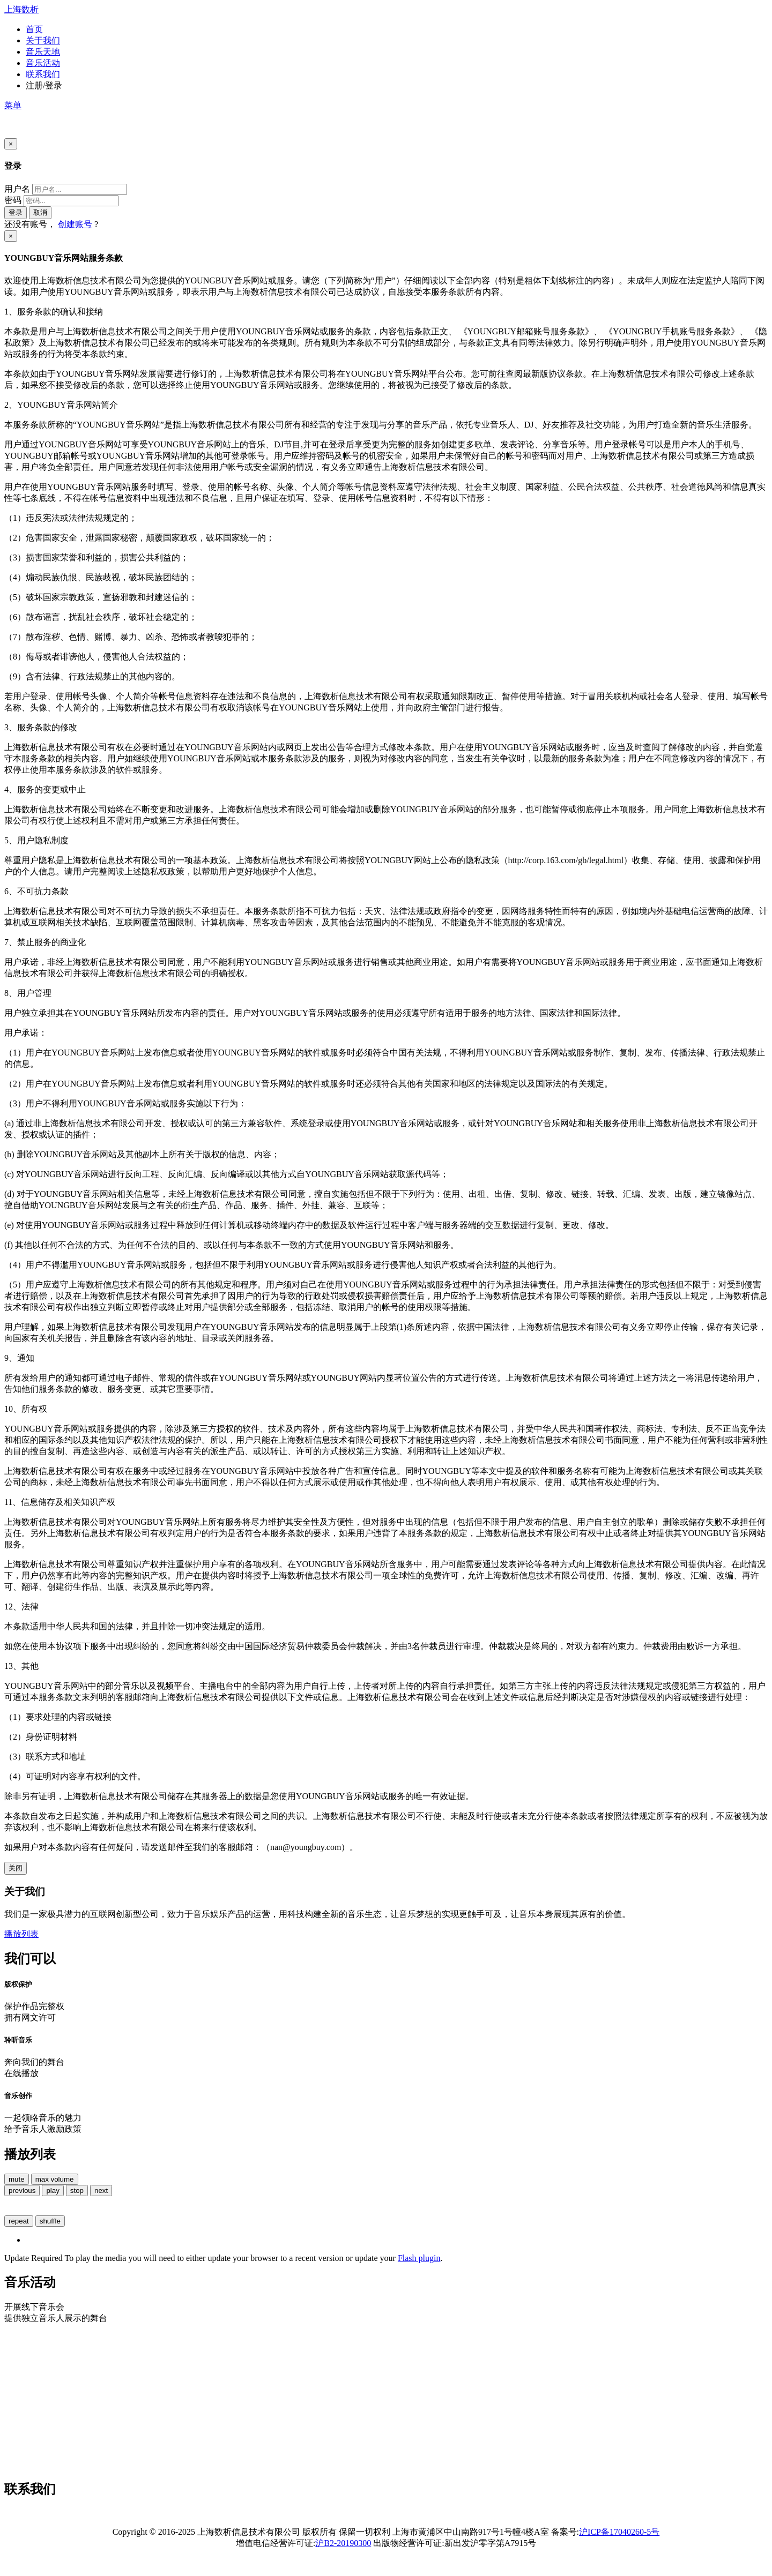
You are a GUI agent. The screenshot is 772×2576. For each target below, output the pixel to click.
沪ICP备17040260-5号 (619, 2531)
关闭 (16, 1868)
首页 (34, 29)
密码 (12, 200)
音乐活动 (43, 63)
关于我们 (43, 40)
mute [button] (17, 2179)
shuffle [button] (50, 2221)
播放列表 (21, 1933)
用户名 (17, 188)
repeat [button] (19, 2221)
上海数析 (21, 9)
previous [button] (22, 2190)
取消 (40, 212)
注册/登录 (44, 85)
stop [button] (77, 2190)
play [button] (52, 2190)
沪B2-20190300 (343, 2543)
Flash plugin (419, 2258)
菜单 (12, 105)
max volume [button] (54, 2179)
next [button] (101, 2190)
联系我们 (43, 74)
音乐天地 (43, 51)
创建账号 (75, 224)
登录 (16, 212)
